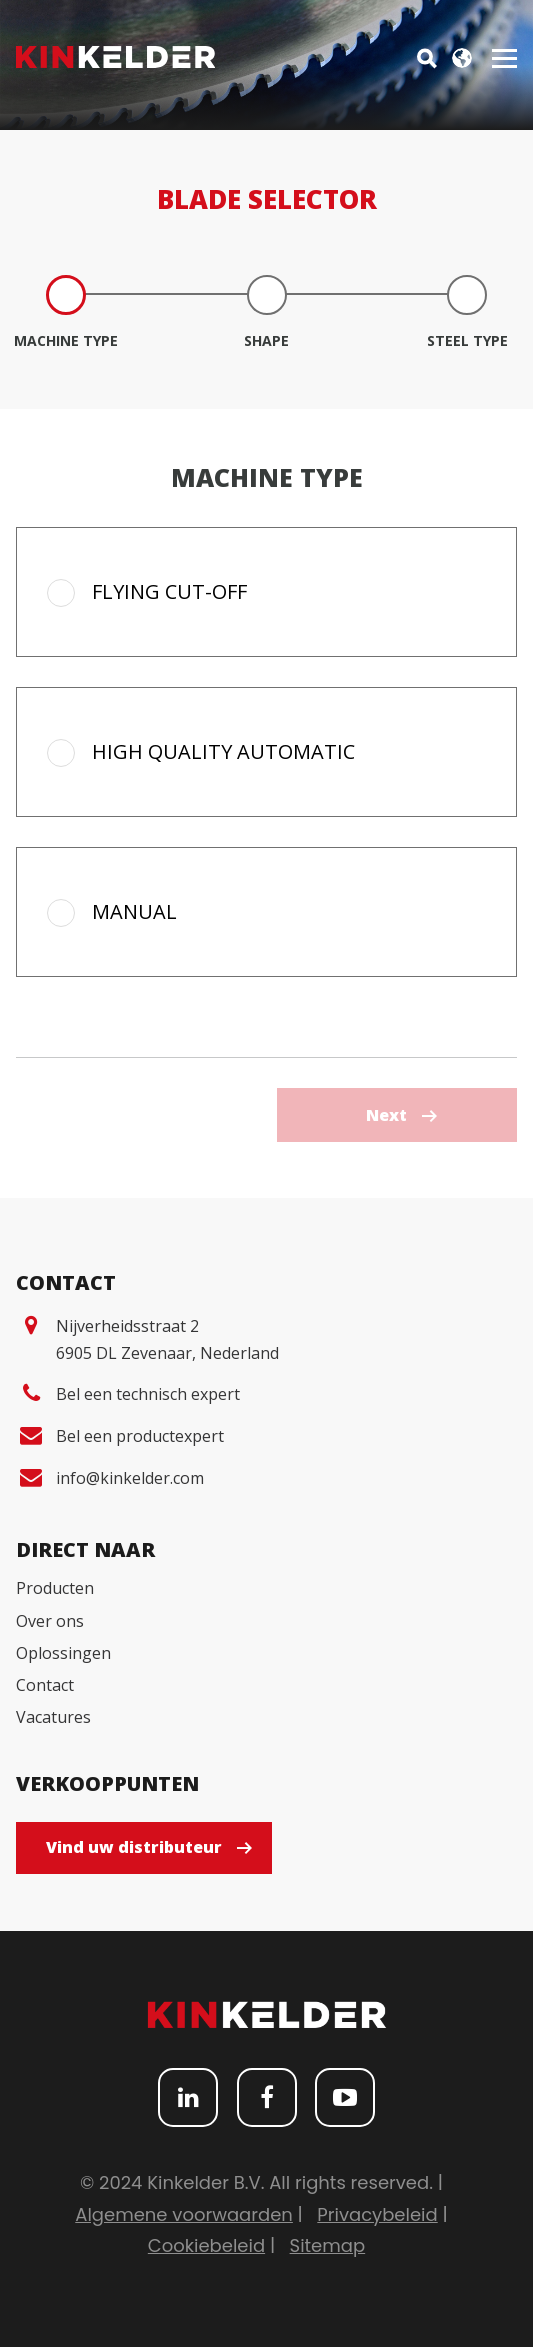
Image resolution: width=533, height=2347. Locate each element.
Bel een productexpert (140, 1436)
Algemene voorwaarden (184, 2214)
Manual (134, 911)
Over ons (50, 1621)
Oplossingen (63, 1653)
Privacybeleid (377, 2214)
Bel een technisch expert (148, 1394)
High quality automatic (223, 751)
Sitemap (328, 2245)
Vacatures (53, 1717)
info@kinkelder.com (130, 1478)
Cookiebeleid (206, 2245)
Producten (55, 1588)
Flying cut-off (169, 591)
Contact (45, 1685)
